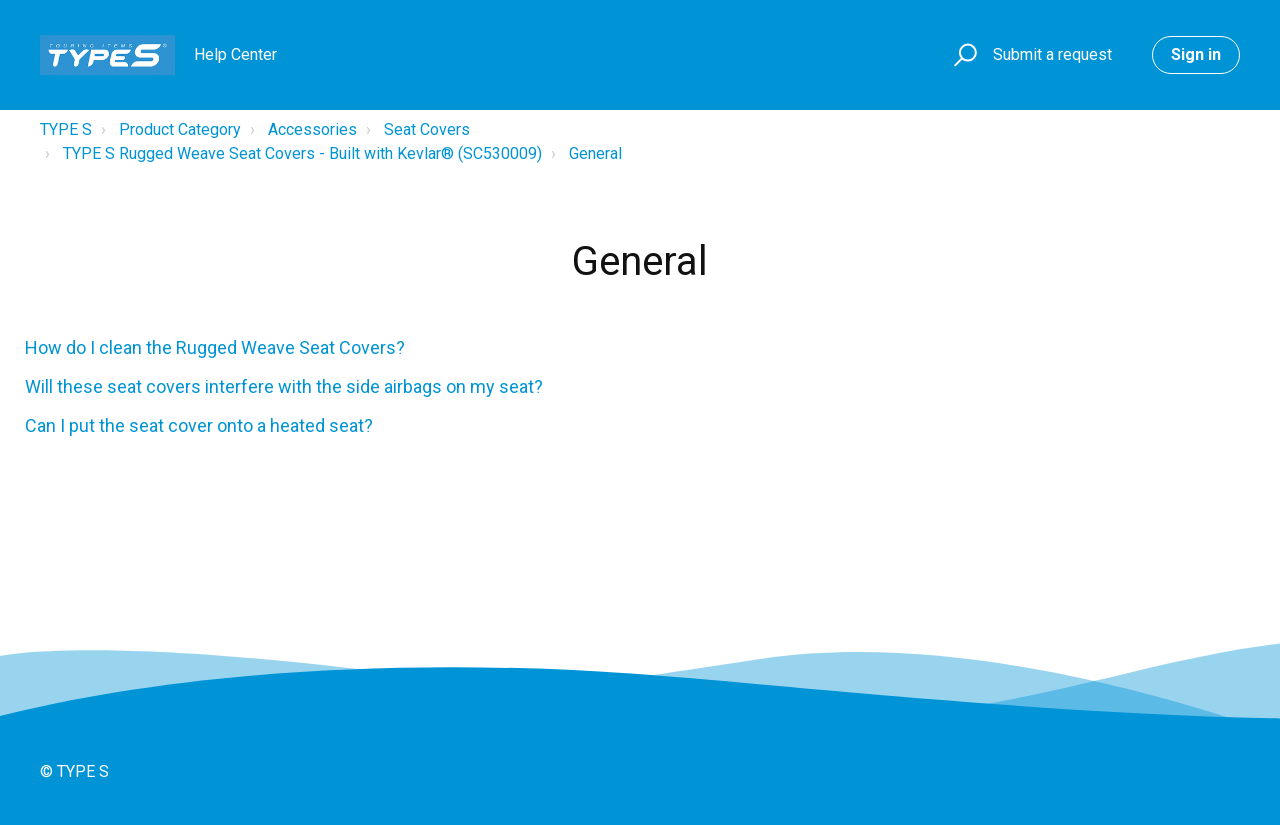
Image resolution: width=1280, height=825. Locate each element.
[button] (962, 55)
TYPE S (66, 129)
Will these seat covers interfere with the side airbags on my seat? (284, 386)
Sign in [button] (1196, 54)
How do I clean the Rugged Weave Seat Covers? (215, 347)
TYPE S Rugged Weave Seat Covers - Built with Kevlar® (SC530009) (302, 153)
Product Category (180, 129)
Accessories (312, 129)
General (595, 153)
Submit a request (1052, 54)
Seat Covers (427, 129)
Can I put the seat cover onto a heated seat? (199, 425)
